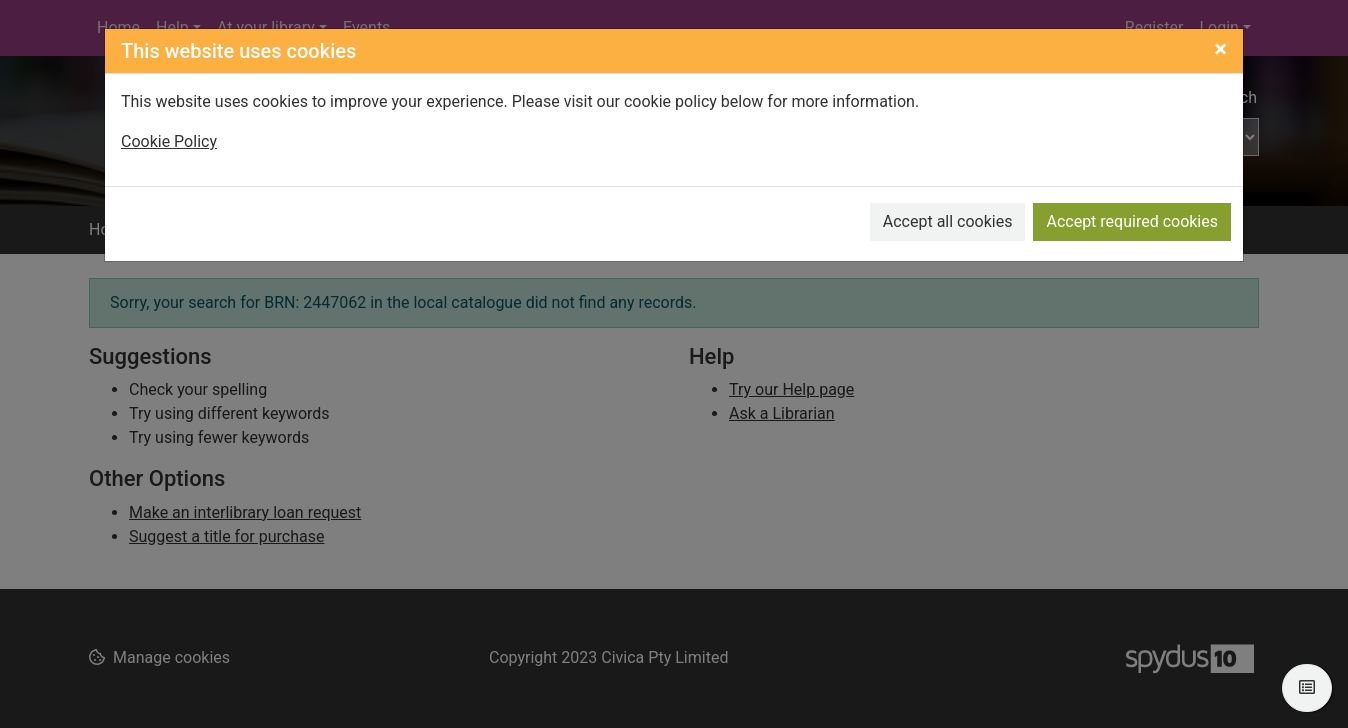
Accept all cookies (948, 221)
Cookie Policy (169, 141)
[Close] (1220, 49)
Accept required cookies (1132, 221)
